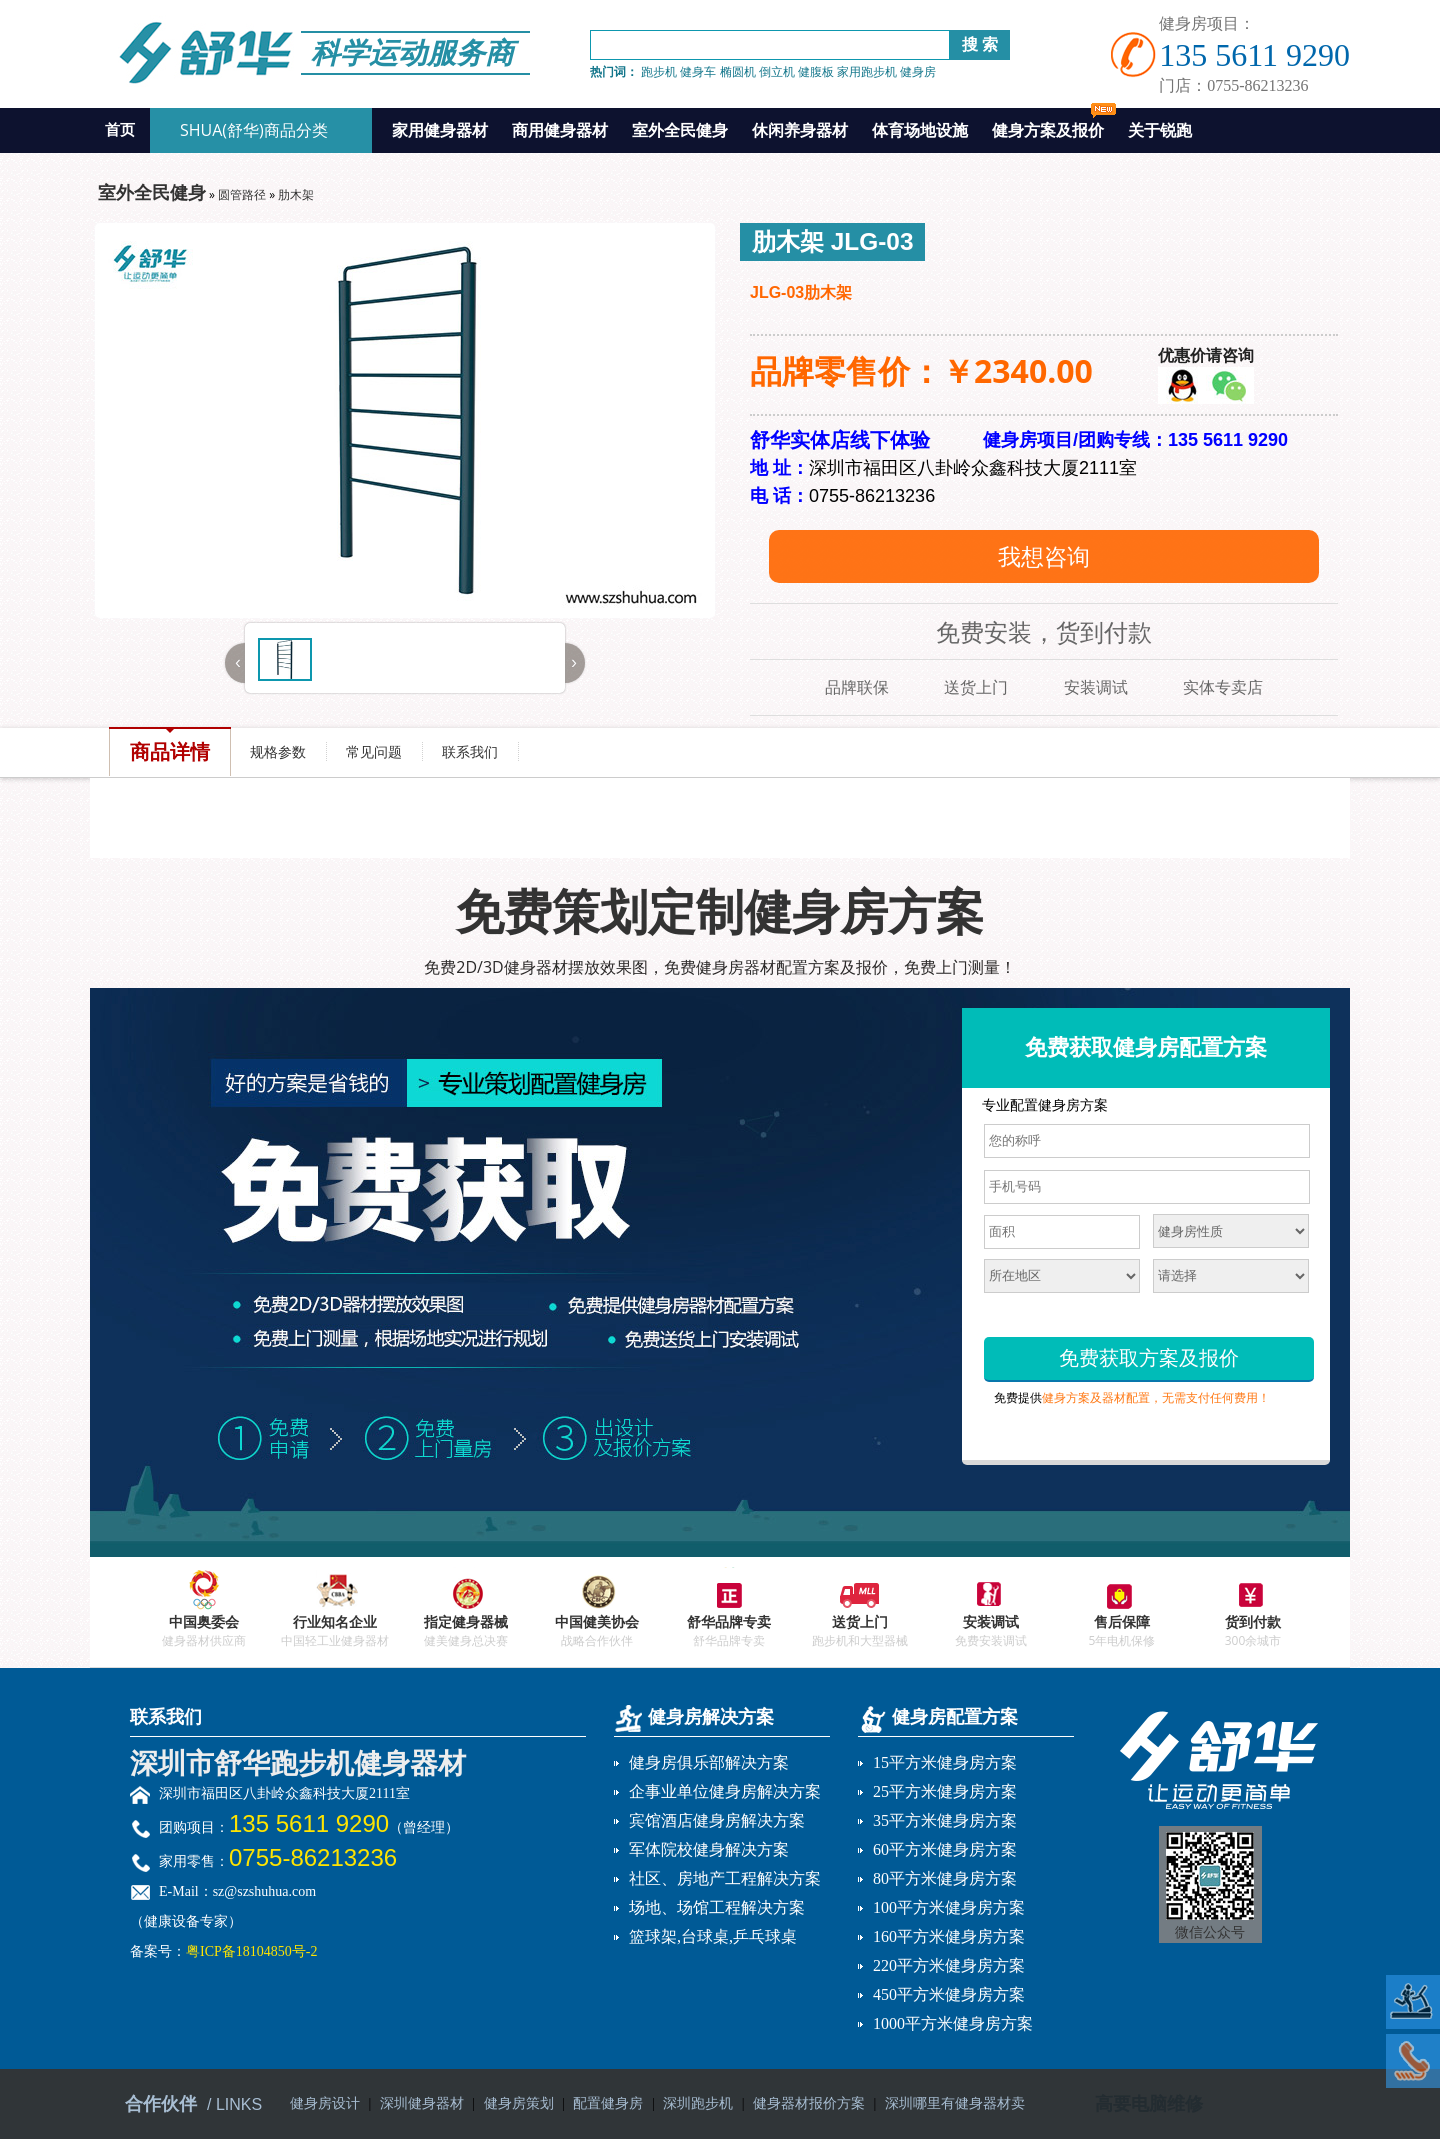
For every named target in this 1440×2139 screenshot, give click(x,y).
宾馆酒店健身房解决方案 (717, 1820)
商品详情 (170, 751)
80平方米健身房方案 (945, 1878)
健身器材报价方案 (809, 2103)
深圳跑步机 (698, 2103)
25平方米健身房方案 (945, 1791)
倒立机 (777, 71)
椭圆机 (738, 71)
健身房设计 (325, 2103)
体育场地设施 (920, 130)
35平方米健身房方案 (945, 1820)
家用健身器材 (440, 130)
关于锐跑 (1160, 130)
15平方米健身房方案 (945, 1762)
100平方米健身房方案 (949, 1907)
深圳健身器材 (422, 2103)
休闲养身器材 (800, 130)
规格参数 (278, 751)
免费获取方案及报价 (1149, 1358)
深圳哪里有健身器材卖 (955, 2103)
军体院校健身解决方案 (709, 1849)
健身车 (698, 71)
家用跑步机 (867, 71)
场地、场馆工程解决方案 (717, 1907)
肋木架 (296, 194)
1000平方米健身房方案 (953, 2023)
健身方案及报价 (1054, 124)
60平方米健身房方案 (945, 1849)
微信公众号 (1210, 1932)
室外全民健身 (680, 130)
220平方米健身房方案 (949, 1965)
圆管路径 (242, 194)
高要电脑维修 (1149, 2104)
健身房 (918, 71)
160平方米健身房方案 (949, 1936)
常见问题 (374, 751)
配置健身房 (608, 2103)
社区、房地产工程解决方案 (725, 1878)
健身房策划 (519, 2103)
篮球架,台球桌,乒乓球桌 (713, 1936)
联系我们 (470, 751)
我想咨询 (1044, 556)
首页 (120, 130)
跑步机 (659, 71)
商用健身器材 (560, 130)
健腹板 (816, 71)
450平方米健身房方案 (949, 1994)
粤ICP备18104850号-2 (251, 1951)
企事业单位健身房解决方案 (725, 1791)
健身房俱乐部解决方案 (709, 1762)
